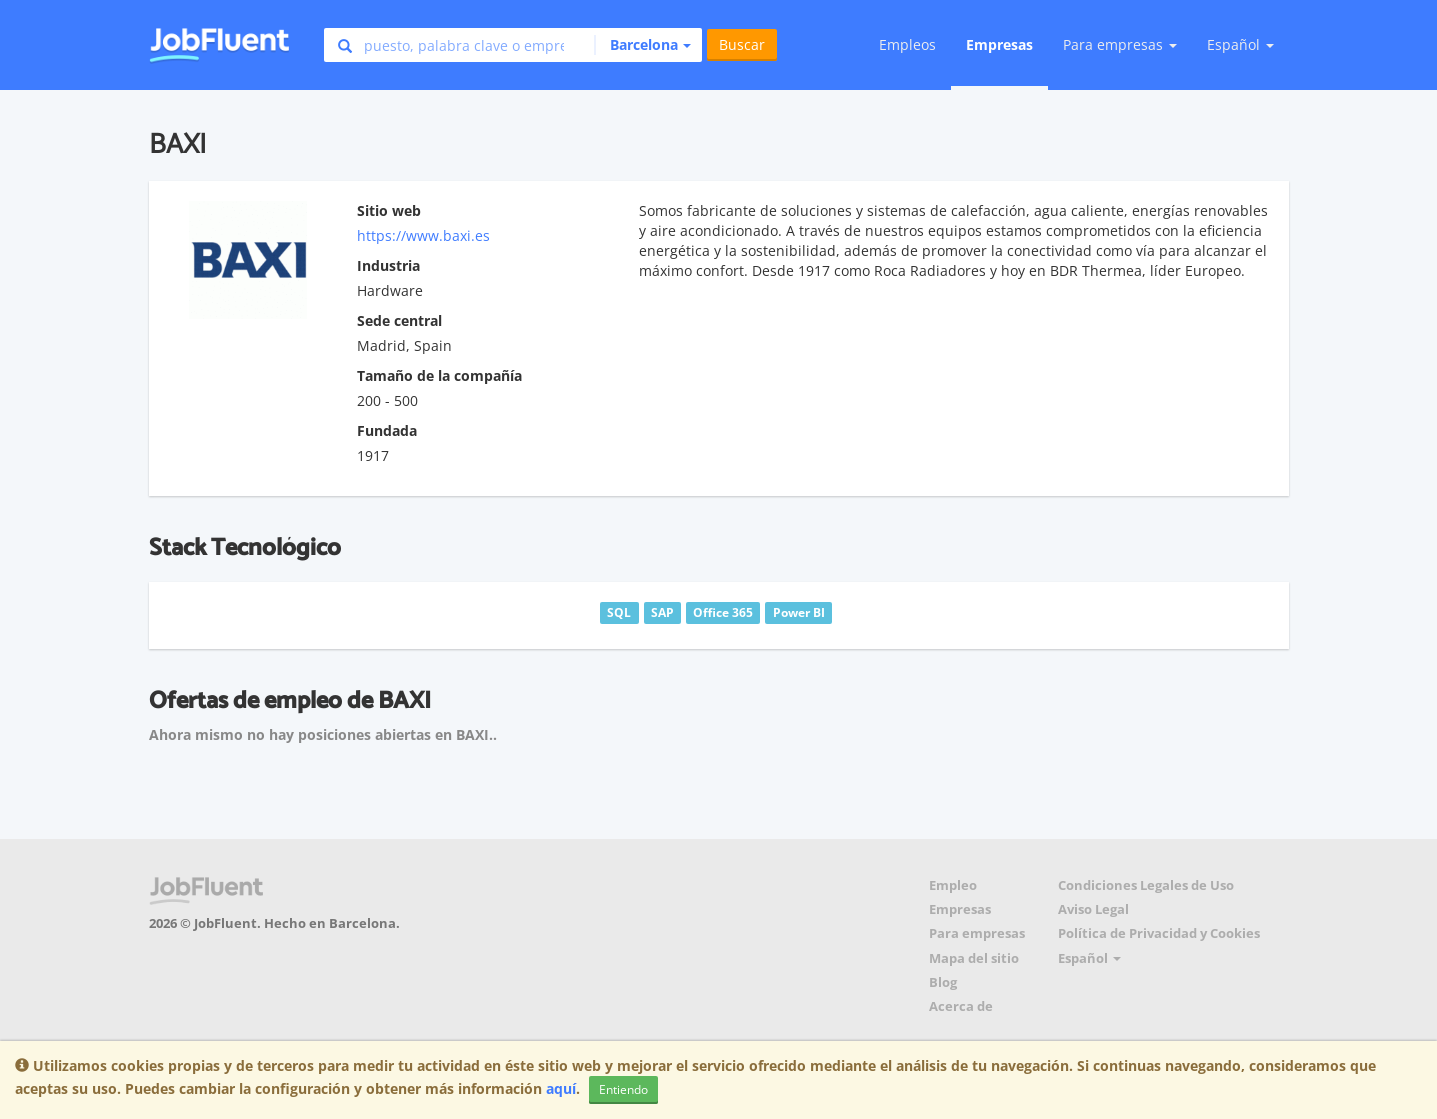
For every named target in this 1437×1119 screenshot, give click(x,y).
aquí (561, 1088)
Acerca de (961, 1006)
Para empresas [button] (1120, 44)
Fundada (387, 430)
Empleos (907, 44)
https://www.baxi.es (423, 235)
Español (1240, 44)
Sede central (399, 320)
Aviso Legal (1093, 909)
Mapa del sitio (974, 958)
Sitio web (389, 210)
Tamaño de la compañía (439, 375)
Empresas (999, 44)
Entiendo (623, 1089)
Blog (943, 982)
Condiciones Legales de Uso (1146, 885)
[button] (642, 45)
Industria (388, 265)
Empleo (953, 885)
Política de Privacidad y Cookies (1159, 933)
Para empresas (977, 933)
